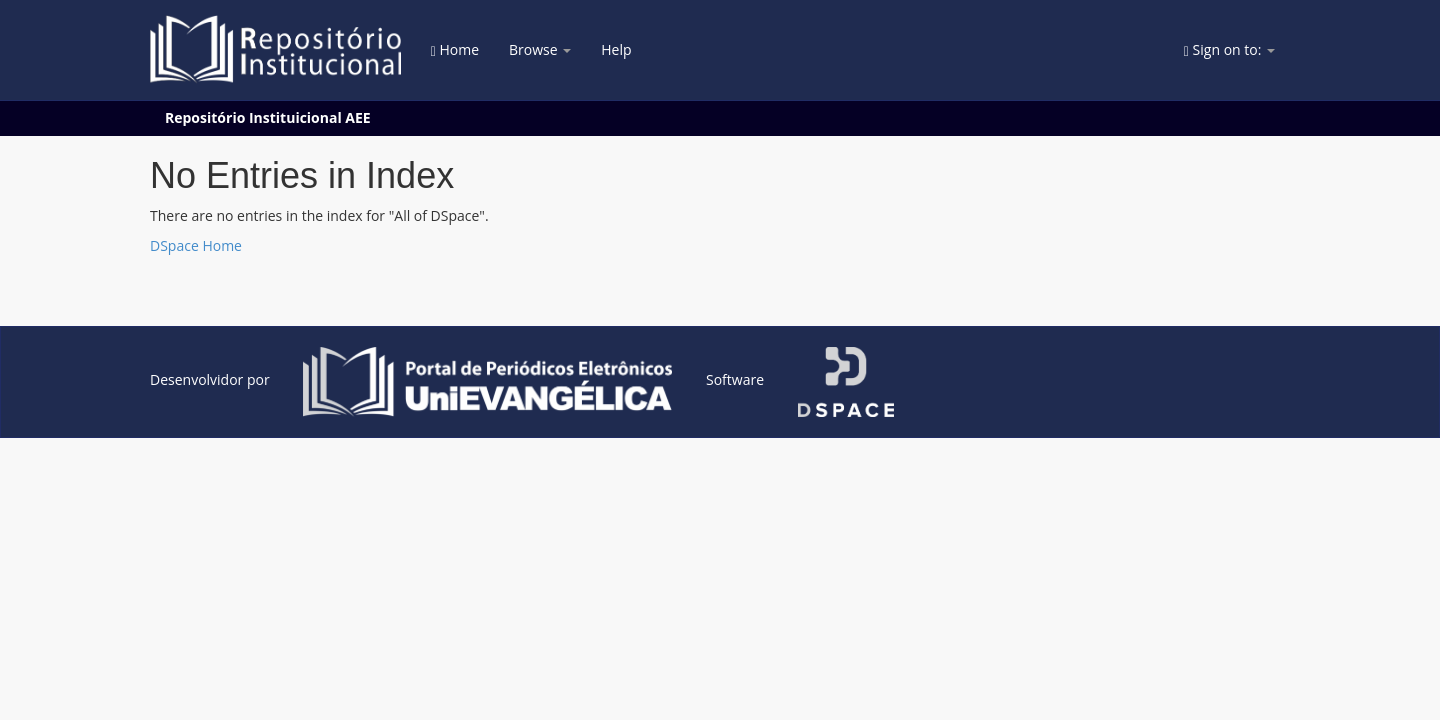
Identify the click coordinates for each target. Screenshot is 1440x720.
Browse (540, 49)
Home (455, 49)
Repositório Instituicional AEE (268, 117)
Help (616, 49)
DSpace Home (196, 245)
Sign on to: (1229, 49)
